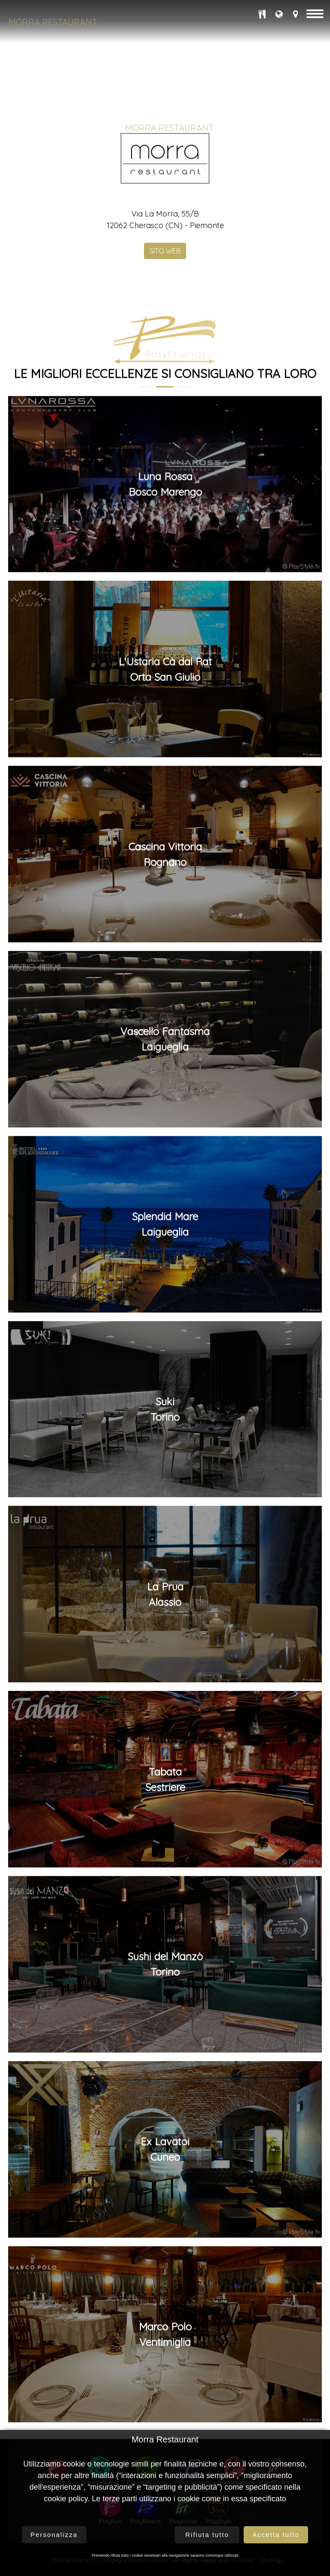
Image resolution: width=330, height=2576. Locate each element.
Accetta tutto (275, 2534)
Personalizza (54, 2534)
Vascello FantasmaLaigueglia (165, 1171)
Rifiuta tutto (207, 2534)
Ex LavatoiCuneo (165, 2281)
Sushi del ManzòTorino (165, 2097)
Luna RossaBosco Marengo (165, 616)
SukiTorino (165, 1541)
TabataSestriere (165, 1911)
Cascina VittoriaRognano (165, 986)
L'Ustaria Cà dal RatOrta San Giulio (165, 801)
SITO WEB (165, 383)
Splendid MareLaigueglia (165, 1356)
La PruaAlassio (165, 1726)
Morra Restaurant (53, 22)
